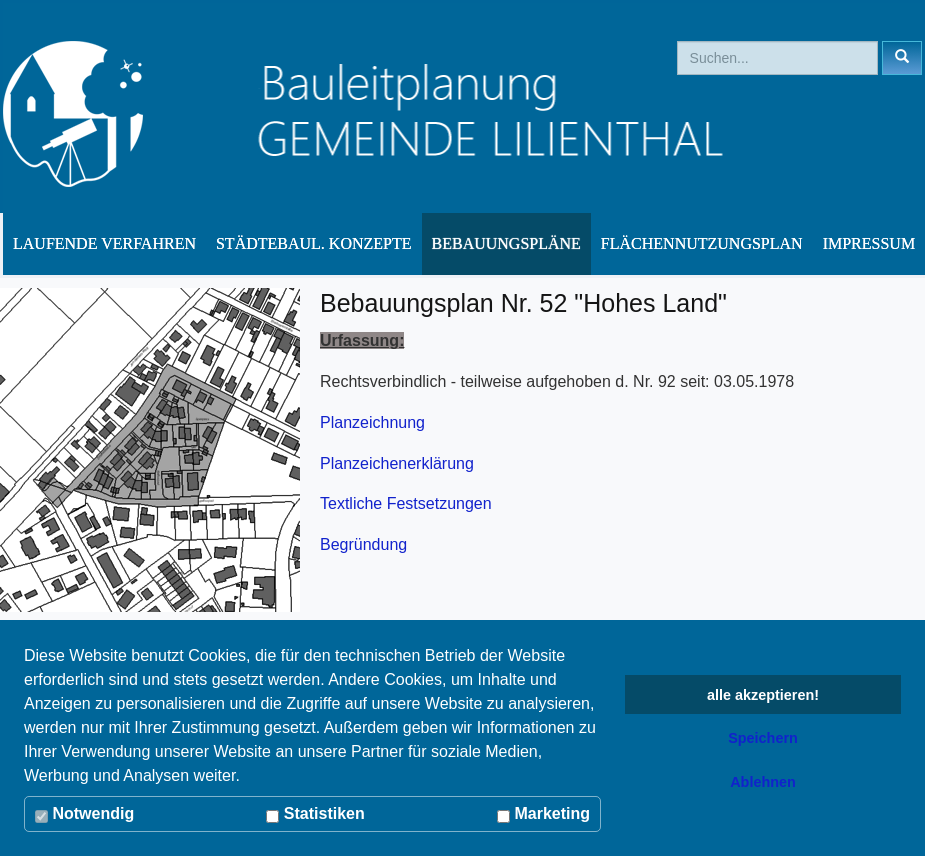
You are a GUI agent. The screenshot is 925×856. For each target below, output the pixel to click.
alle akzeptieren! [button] (763, 695)
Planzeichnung (372, 422)
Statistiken (315, 814)
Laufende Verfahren (104, 243)
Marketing (543, 814)
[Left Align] (902, 58)
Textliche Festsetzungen (406, 503)
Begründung (363, 544)
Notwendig (84, 814)
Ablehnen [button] (763, 782)
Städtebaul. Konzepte (314, 243)
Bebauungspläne (506, 243)
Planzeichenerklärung (397, 463)
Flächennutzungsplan (702, 243)
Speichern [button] (763, 738)
